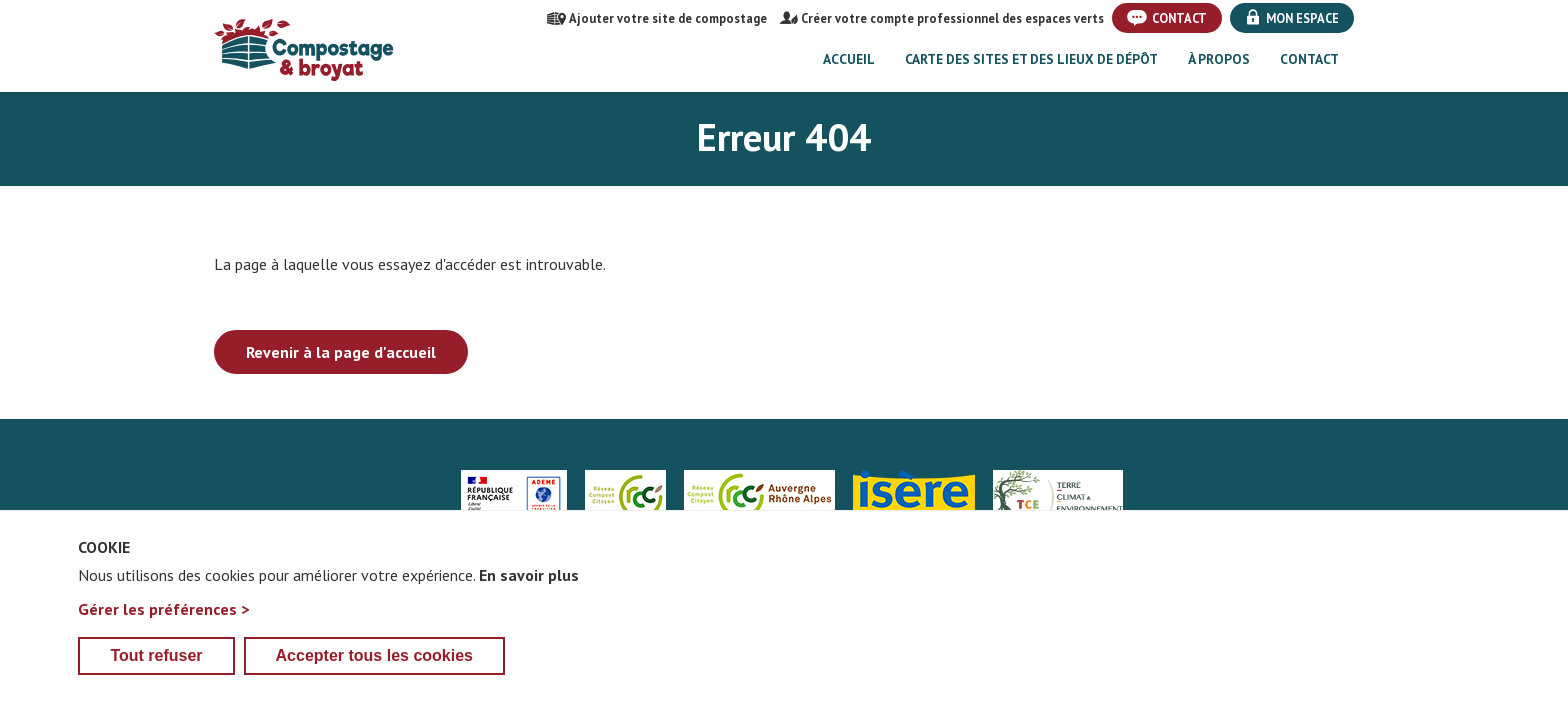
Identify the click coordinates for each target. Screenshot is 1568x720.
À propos (1219, 59)
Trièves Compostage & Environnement (1058, 496)
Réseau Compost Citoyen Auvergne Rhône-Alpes (759, 496)
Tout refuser (156, 685)
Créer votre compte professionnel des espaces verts (942, 18)
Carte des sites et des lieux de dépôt (1031, 59)
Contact (1167, 18)
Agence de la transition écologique (514, 496)
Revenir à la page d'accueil (341, 352)
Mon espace (1292, 18)
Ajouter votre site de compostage (657, 18)
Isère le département (914, 496)
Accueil (849, 59)
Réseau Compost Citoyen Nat (625, 496)
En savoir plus (529, 605)
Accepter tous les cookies (374, 685)
